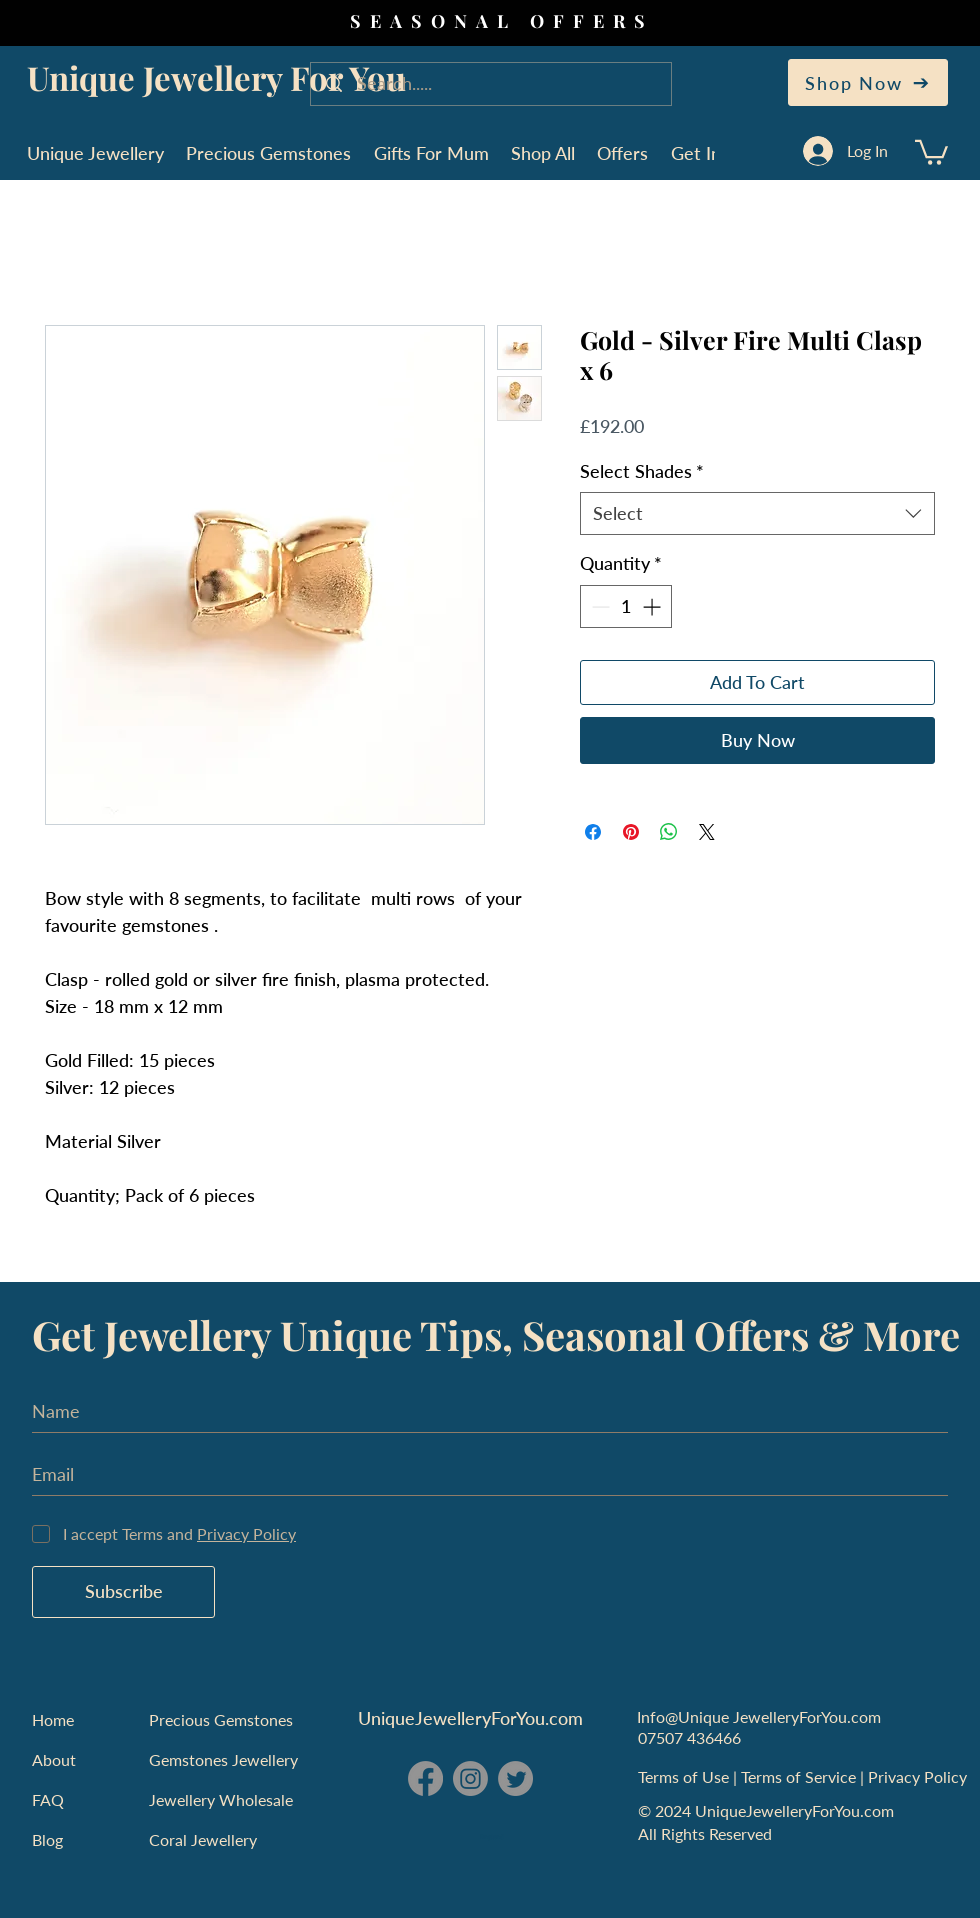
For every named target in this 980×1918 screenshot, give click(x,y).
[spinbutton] (626, 606)
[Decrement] (598, 606)
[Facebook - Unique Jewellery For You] (425, 1778)
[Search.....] (493, 84)
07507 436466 (689, 1737)
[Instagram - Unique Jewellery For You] (470, 1778)
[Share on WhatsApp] (669, 832)
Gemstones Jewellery (223, 1759)
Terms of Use (685, 1776)
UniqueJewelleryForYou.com (470, 1718)
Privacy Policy (919, 1776)
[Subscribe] (123, 1592)
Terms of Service (800, 1776)
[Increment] (653, 606)
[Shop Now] (868, 82)
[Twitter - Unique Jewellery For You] (515, 1778)
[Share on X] (707, 832)
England (492, 1837)
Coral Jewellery (203, 1839)
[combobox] (757, 513)
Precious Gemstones (221, 1719)
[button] (931, 151)
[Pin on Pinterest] (631, 832)
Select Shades (642, 471)
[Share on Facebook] (593, 832)
